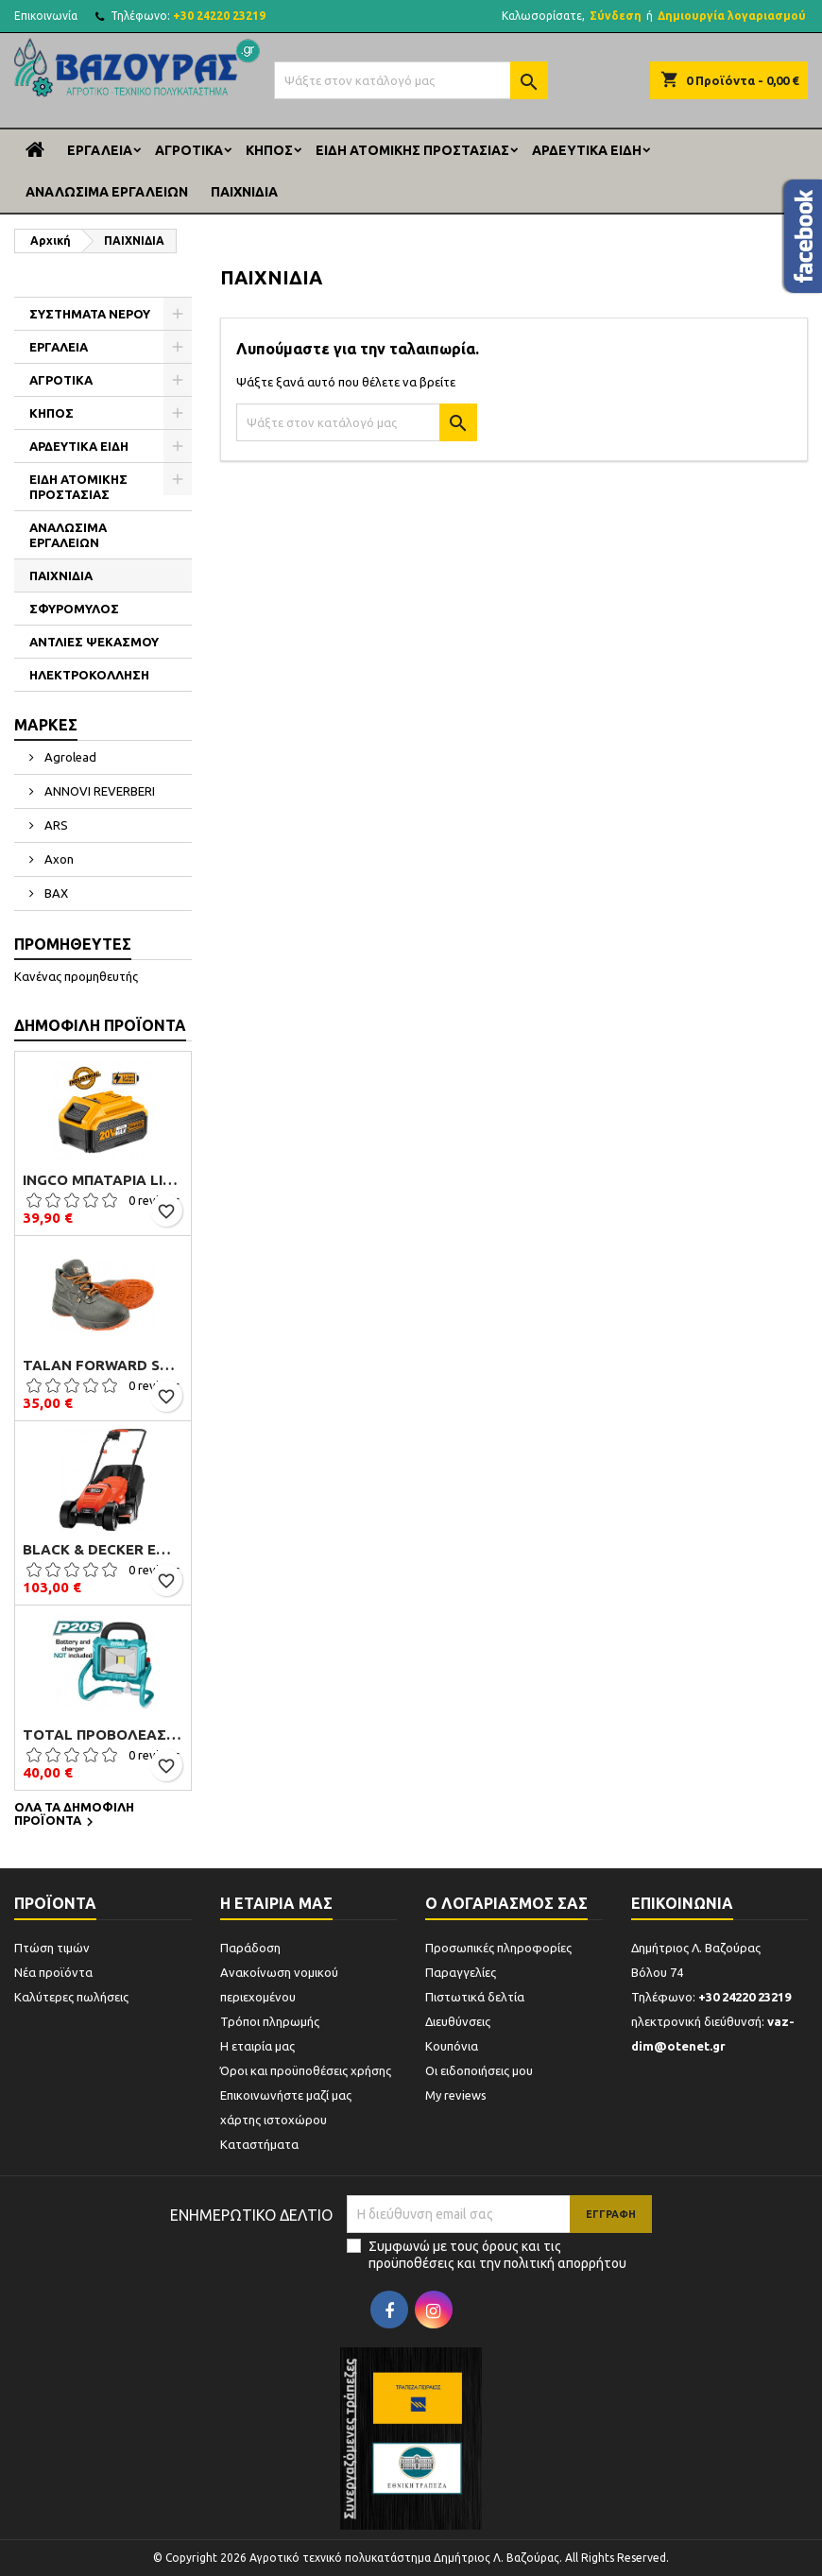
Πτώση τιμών (52, 1947)
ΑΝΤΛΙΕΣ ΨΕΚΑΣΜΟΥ (94, 641)
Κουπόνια (451, 2045)
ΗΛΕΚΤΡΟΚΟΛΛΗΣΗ (89, 674)
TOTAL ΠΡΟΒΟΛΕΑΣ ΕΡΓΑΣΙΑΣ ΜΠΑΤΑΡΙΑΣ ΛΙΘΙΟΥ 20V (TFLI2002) (103, 1735)
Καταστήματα (259, 2144)
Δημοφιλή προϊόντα (100, 1025)
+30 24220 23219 (219, 15)
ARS (55, 825)
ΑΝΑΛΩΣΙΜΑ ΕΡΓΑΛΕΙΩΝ (107, 191)
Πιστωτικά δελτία (474, 1996)
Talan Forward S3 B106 (103, 1365)
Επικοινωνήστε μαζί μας (285, 2095)
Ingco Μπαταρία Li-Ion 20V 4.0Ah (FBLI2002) (103, 1180)
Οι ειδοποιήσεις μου (479, 2070)
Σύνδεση (616, 15)
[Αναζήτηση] (411, 80)
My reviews (456, 2095)
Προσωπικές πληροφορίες (498, 1947)
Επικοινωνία (45, 15)
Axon (58, 859)
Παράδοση (250, 1947)
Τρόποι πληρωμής (269, 2021)
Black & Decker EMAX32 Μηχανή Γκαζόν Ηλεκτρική (103, 1549)
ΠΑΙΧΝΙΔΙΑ (244, 191)
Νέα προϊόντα (53, 1972)
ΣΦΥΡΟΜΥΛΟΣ (74, 608)
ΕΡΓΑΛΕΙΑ (99, 150)
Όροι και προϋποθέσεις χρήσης (305, 2070)
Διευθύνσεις (457, 2021)
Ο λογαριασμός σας (506, 1903)
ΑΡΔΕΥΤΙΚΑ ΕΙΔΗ (587, 150)
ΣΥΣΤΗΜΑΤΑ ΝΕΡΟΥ (89, 313)
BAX (55, 893)
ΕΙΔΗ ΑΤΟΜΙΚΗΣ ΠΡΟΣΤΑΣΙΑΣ (412, 150)
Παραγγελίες (460, 1972)
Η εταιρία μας (257, 2045)
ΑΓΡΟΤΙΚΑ (189, 150)
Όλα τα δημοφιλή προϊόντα (74, 1815)
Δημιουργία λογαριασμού (732, 15)
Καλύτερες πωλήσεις (71, 1996)
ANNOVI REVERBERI (98, 791)
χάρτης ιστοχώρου (273, 2119)
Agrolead (69, 757)
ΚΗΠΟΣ (269, 150)
